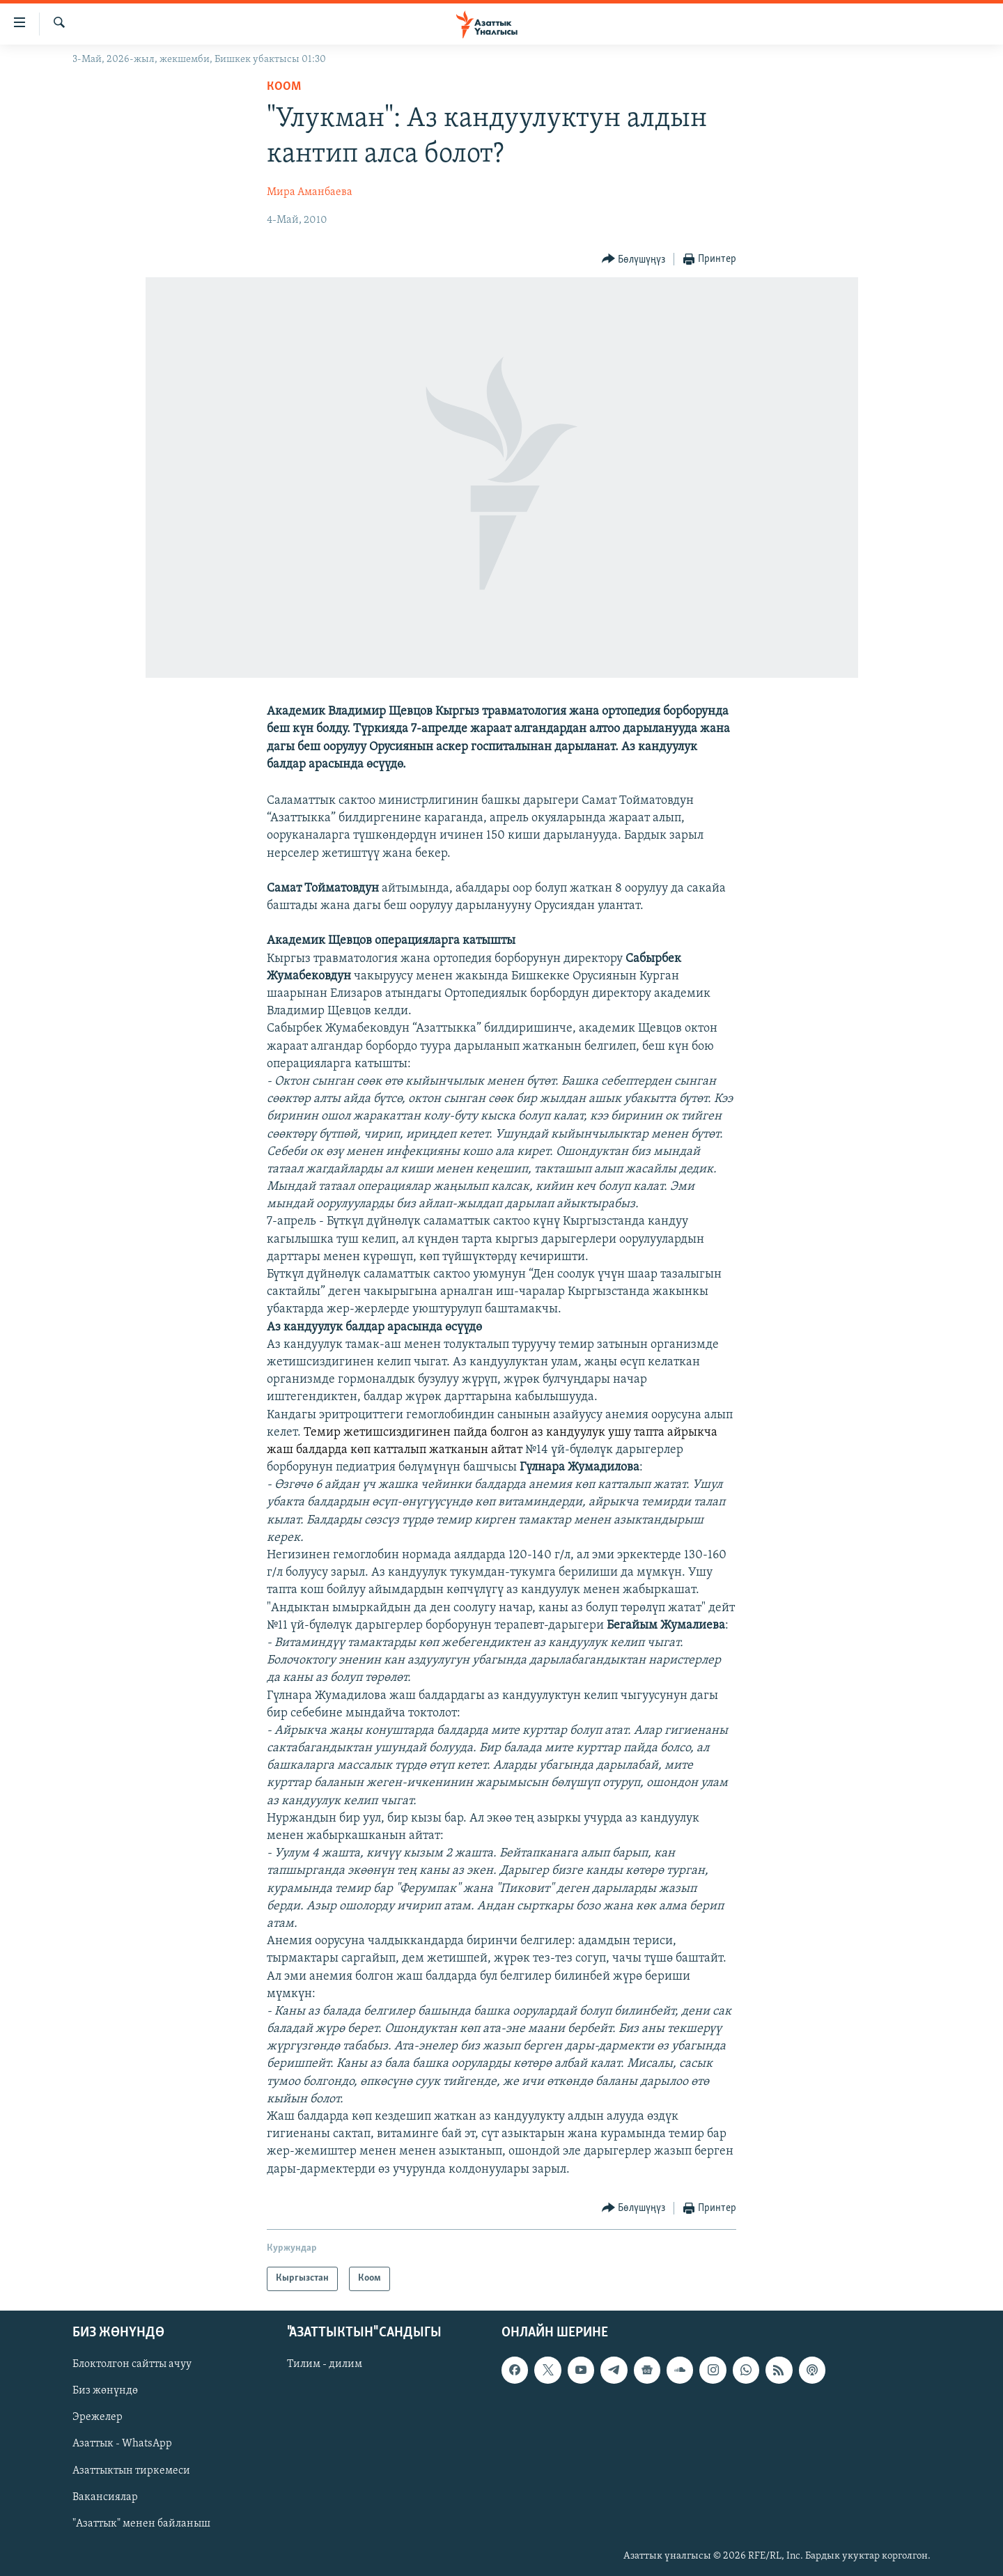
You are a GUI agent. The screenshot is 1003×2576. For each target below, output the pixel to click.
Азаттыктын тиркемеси (131, 2470)
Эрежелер (97, 2417)
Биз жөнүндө (105, 2390)
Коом (284, 86)
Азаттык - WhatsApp (122, 2443)
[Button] (634, 259)
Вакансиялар (105, 2496)
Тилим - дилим (324, 2364)
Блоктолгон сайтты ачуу (132, 2364)
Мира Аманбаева (309, 192)
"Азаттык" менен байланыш (141, 2523)
